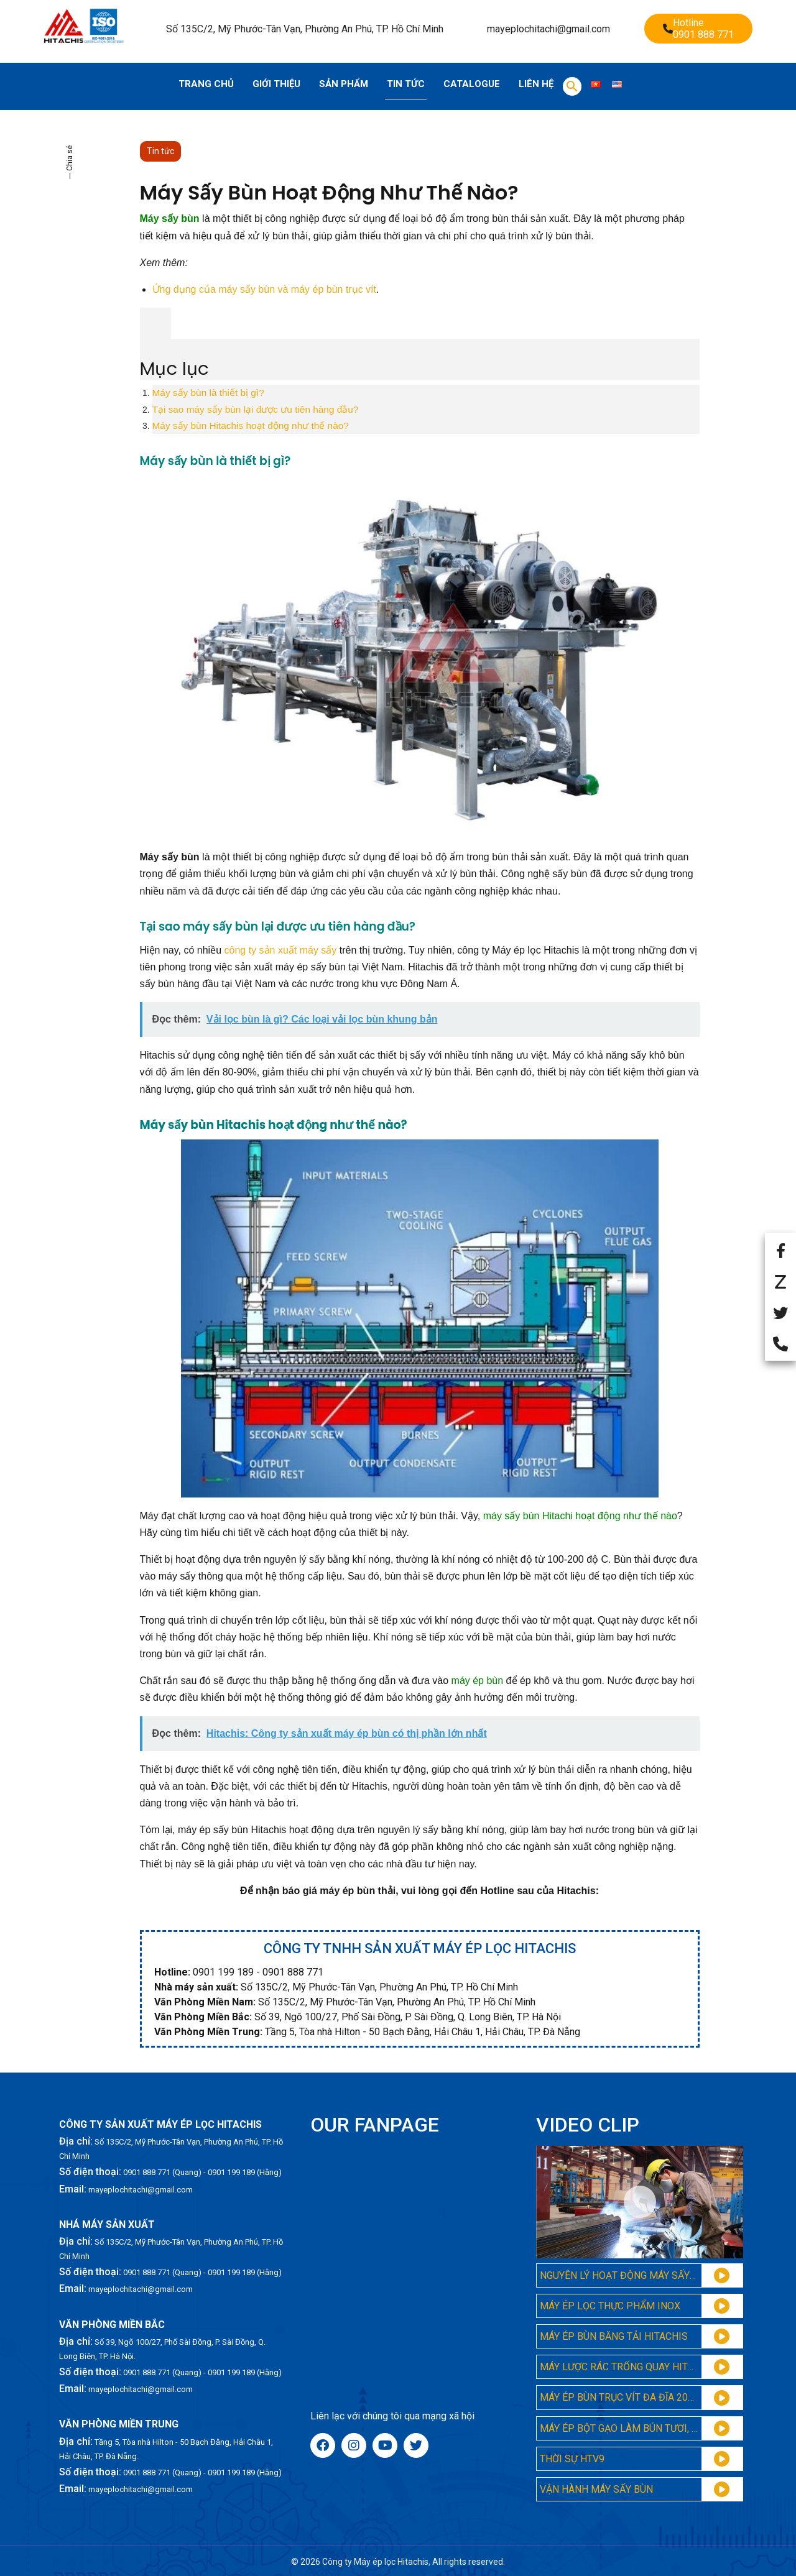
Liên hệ (536, 84)
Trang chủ (206, 84)
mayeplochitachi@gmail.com (548, 29)
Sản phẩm (343, 84)
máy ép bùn (477, 1680)
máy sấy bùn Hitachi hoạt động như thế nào (580, 1516)
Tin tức (406, 84)
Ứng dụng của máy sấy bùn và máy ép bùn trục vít (264, 289)
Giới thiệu (276, 84)
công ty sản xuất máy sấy (280, 950)
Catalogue (471, 84)
